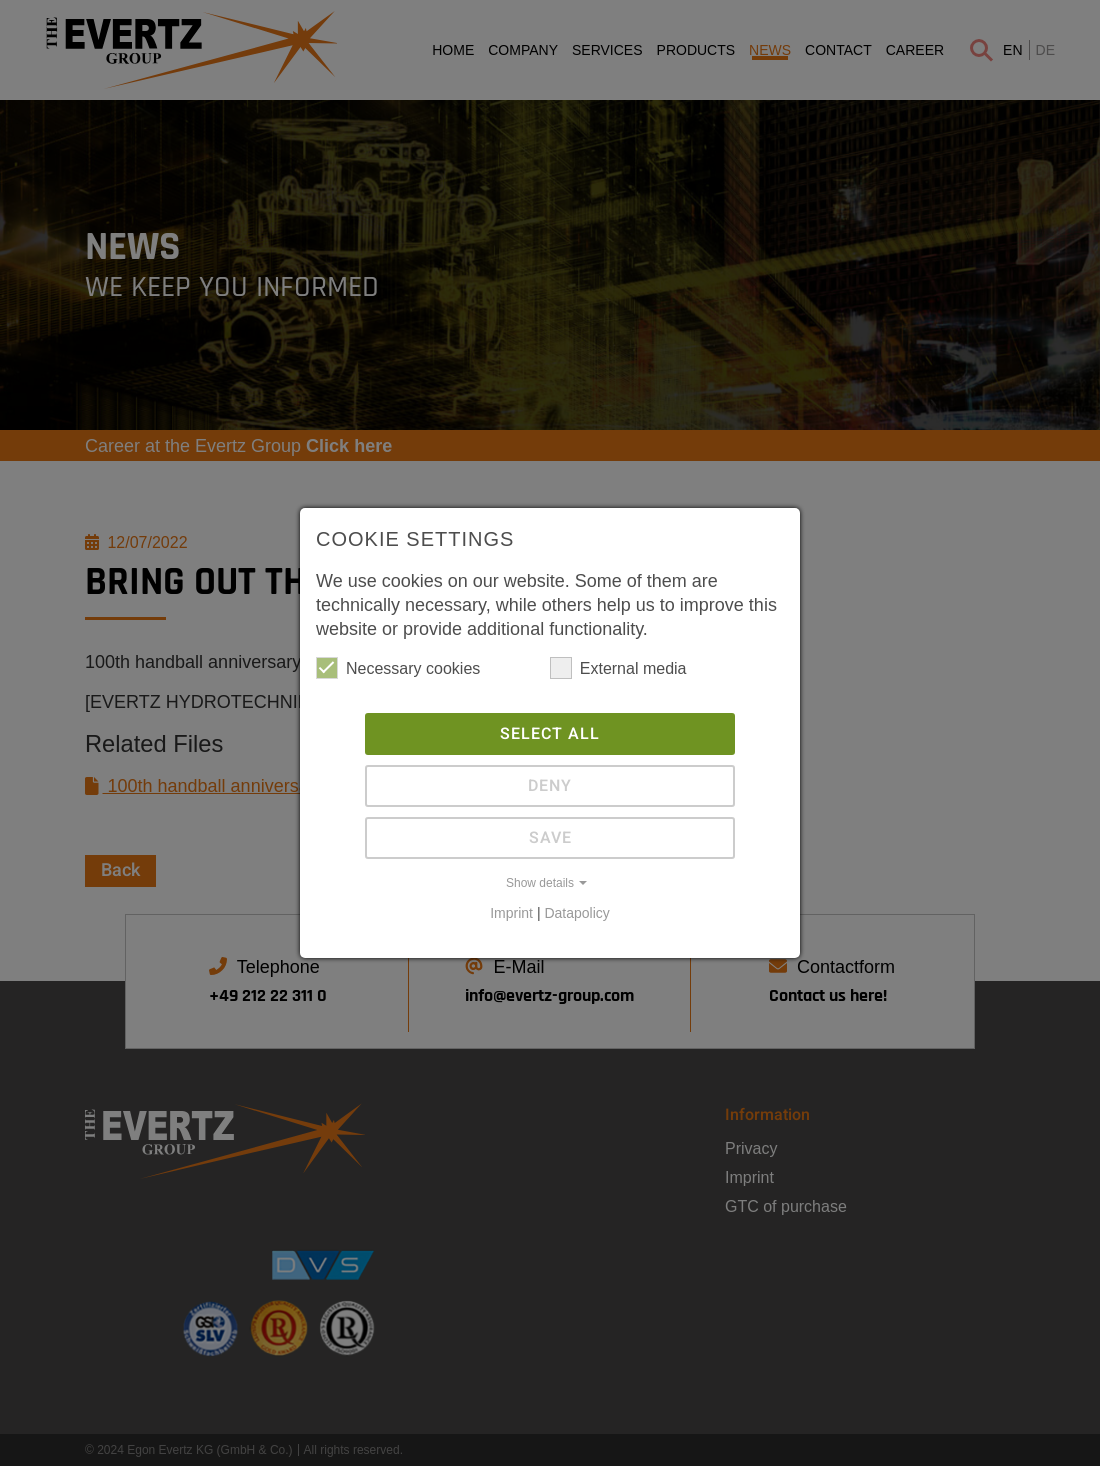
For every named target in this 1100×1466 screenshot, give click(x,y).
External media (618, 668)
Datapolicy (576, 913)
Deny (550, 786)
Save (550, 838)
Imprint (511, 913)
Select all (550, 734)
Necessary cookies (398, 668)
